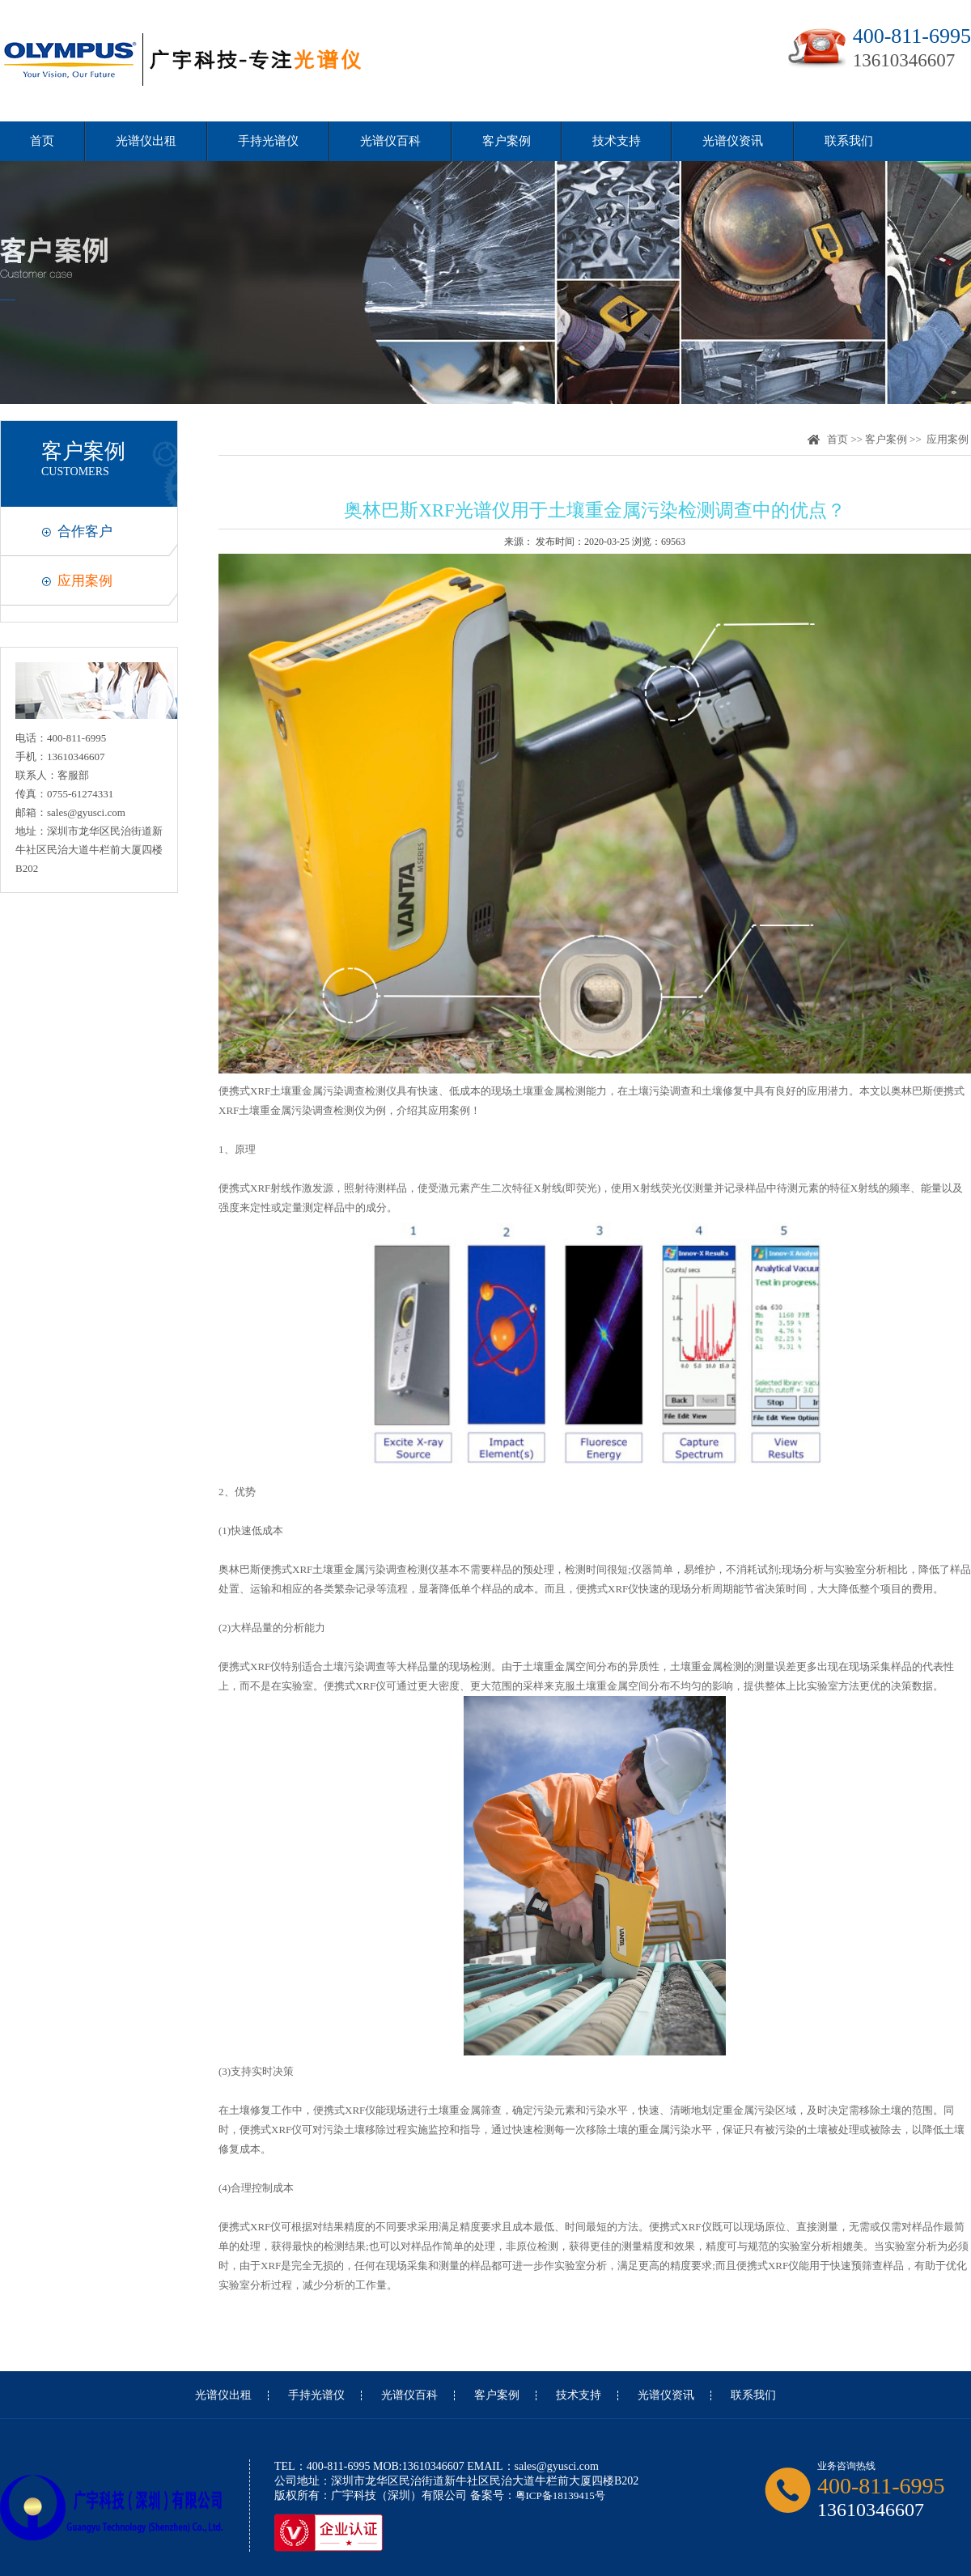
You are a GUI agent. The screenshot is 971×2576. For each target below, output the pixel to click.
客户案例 (506, 140)
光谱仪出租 (146, 140)
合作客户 (84, 531)
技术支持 (616, 140)
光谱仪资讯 (732, 140)
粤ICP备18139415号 (560, 2495)
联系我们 (849, 140)
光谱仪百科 (390, 140)
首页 (42, 140)
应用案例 (84, 581)
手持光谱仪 (268, 140)
